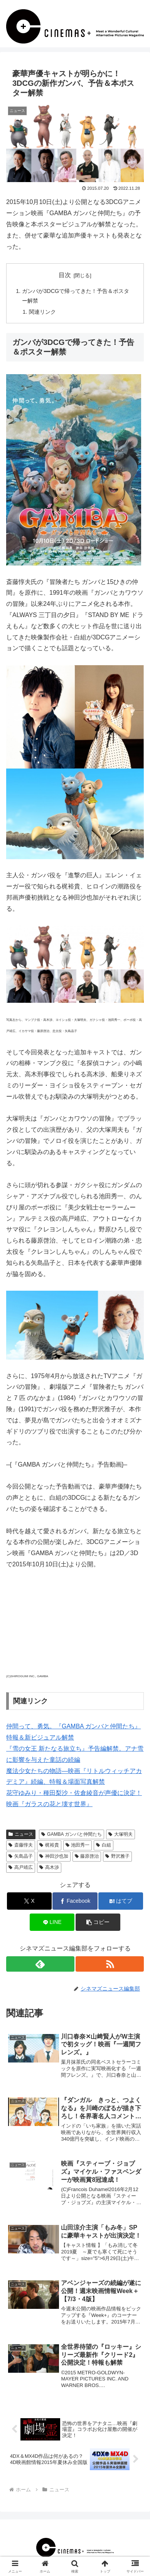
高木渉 (49, 1867)
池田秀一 (78, 1845)
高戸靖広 (20, 1867)
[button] (98, 1922)
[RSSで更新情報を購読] (110, 1964)
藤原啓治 (87, 1856)
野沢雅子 (117, 1856)
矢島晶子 (20, 1856)
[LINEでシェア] (52, 1922)
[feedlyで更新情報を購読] (40, 1964)
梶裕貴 (49, 1845)
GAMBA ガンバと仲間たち (71, 1834)
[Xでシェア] (29, 1901)
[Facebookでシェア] (74, 1901)
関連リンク (42, 312)
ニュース (20, 1834)
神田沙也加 (53, 1856)
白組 (103, 1845)
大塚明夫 (120, 1834)
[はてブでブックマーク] (120, 1901)
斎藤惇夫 (20, 1845)
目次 (65, 275)
